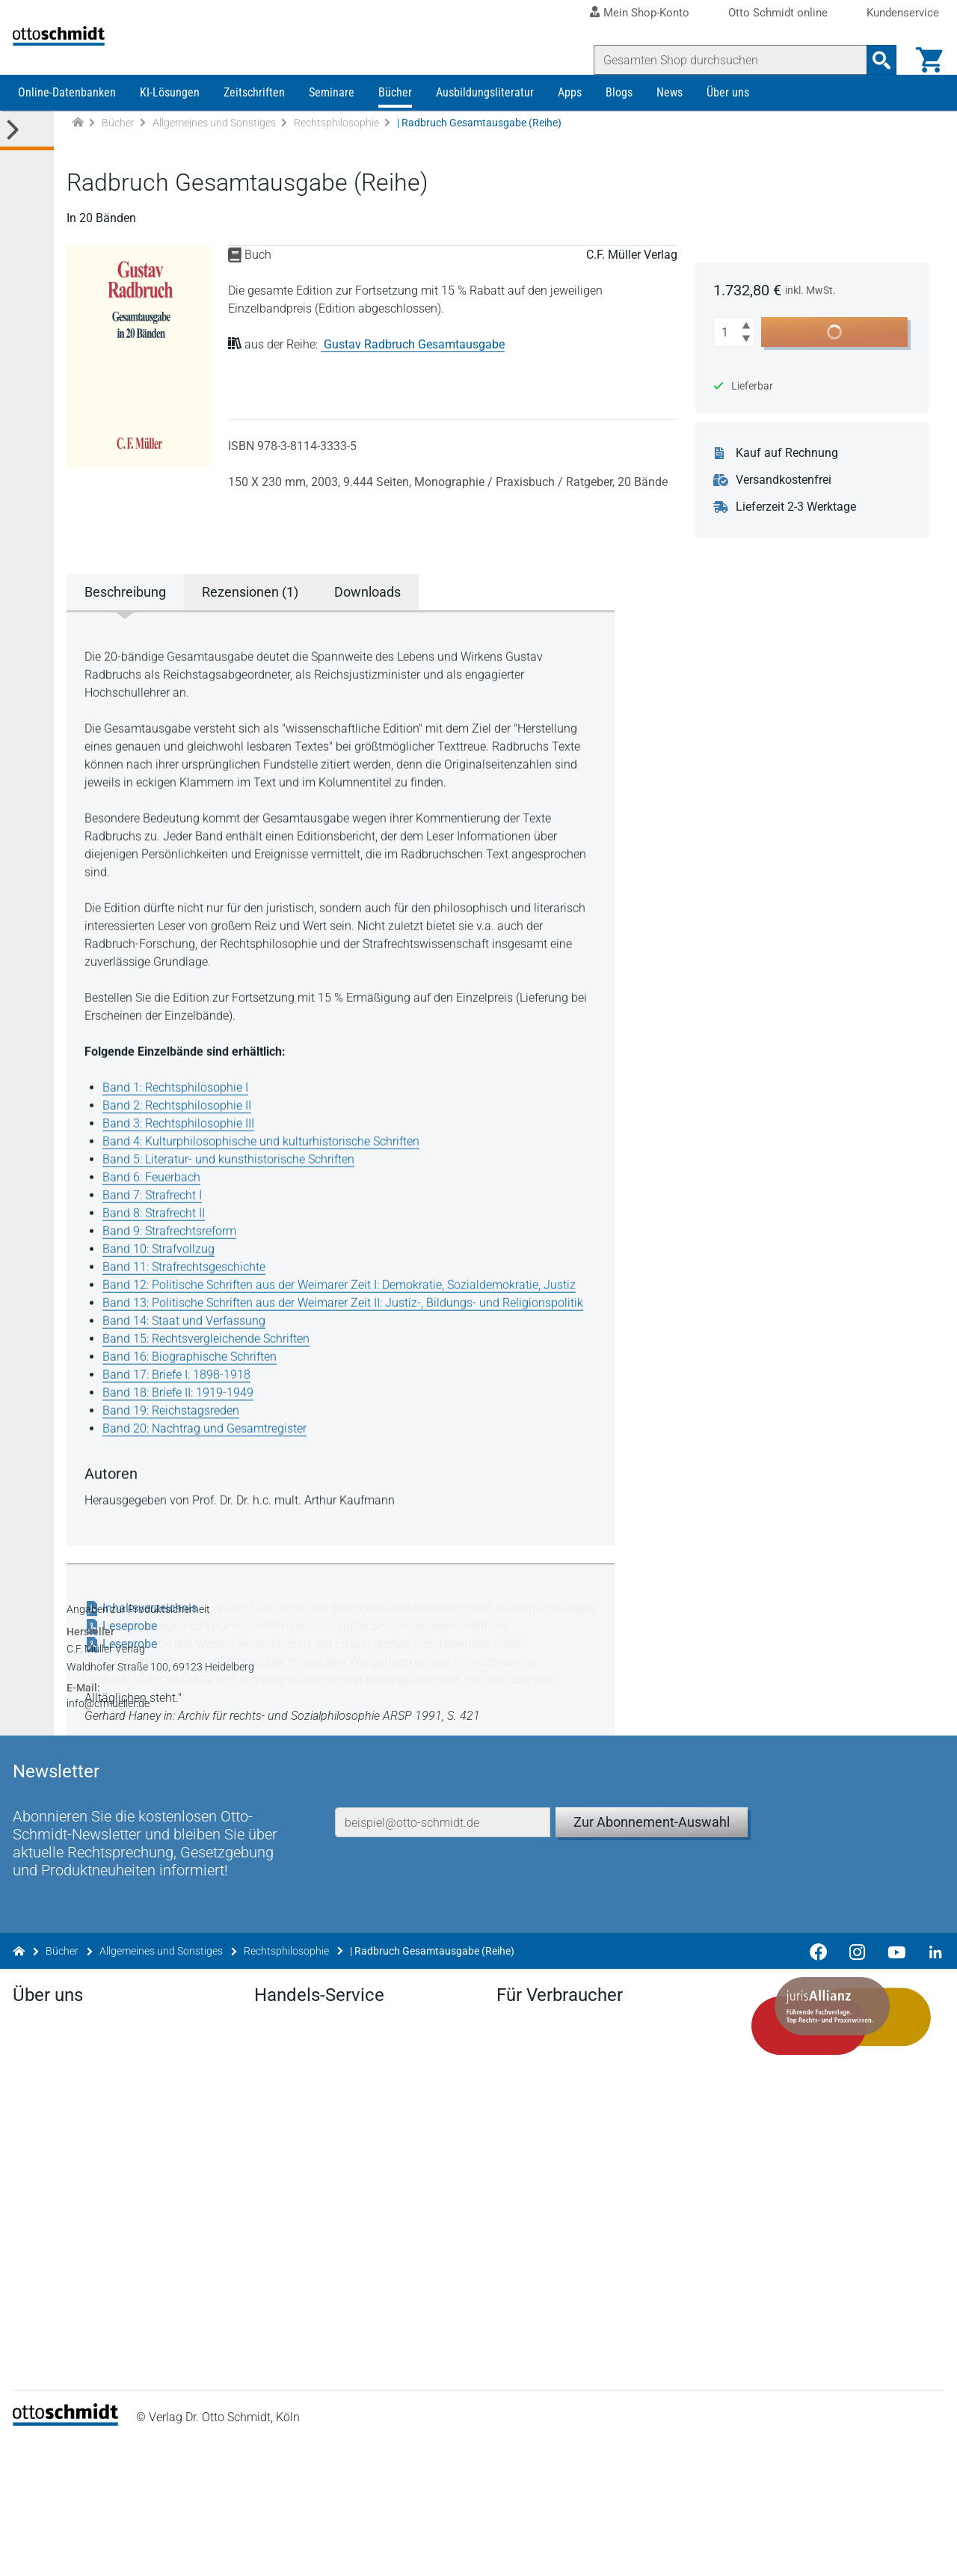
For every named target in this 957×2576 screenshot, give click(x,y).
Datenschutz (511, 2549)
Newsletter (285, 2199)
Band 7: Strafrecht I (157, 1226)
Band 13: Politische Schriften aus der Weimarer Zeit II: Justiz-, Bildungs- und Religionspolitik (348, 1334)
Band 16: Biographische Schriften (195, 1387)
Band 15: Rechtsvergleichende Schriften (211, 1369)
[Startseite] (70, 2554)
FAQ (268, 2318)
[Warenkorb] (924, 60)
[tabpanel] (348, 1109)
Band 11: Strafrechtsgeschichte (189, 1298)
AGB (587, 2549)
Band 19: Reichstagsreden (176, 1441)
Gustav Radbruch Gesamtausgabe (419, 377)
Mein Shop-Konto (646, 12)
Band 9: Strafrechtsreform (174, 1262)
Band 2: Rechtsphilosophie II (182, 1136)
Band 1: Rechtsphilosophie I (180, 1118)
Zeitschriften (254, 125)
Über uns (728, 125)
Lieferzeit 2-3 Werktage (806, 539)
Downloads (286, 2223)
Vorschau (282, 2247)
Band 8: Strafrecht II (159, 1244)
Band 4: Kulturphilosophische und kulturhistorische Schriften (266, 1172)
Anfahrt (37, 2223)
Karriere (38, 2247)
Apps (570, 125)
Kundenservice (903, 13)
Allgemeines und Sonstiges (214, 156)
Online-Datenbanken (67, 125)
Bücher (395, 125)
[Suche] (725, 60)
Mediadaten (49, 2318)
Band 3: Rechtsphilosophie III (183, 1154)
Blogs (619, 125)
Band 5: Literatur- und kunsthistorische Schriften (234, 1190)
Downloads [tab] (372, 625)
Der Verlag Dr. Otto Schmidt (89, 2175)
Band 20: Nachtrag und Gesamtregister (210, 1459)
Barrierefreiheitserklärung (697, 2549)
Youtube (39, 2414)
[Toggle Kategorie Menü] (27, 163)
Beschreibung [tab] (130, 625)
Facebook (44, 2366)
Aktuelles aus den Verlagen (328, 2175)
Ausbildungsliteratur (485, 125)
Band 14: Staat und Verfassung (189, 1351)
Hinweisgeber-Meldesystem (866, 2549)
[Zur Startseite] (78, 156)
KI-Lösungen (170, 125)
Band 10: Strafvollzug (164, 1280)
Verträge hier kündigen (555, 2175)
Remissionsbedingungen (322, 2270)
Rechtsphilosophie (336, 156)
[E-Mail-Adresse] (445, 1891)
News (669, 125)
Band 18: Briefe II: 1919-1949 (183, 1423)
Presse (35, 2199)
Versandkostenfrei (794, 512)
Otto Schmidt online (778, 13)
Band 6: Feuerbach (157, 1208)
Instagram (45, 2438)
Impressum (417, 2549)
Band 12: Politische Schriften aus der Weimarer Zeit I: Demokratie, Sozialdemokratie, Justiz (344, 1316)
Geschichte (47, 2294)
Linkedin (40, 2390)
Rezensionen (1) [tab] (255, 625)
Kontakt (38, 2342)
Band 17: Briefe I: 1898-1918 (182, 1405)
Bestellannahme (299, 2294)
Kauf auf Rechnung (797, 486)
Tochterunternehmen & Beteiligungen (115, 2270)
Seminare (331, 125)
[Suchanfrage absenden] (876, 60)
